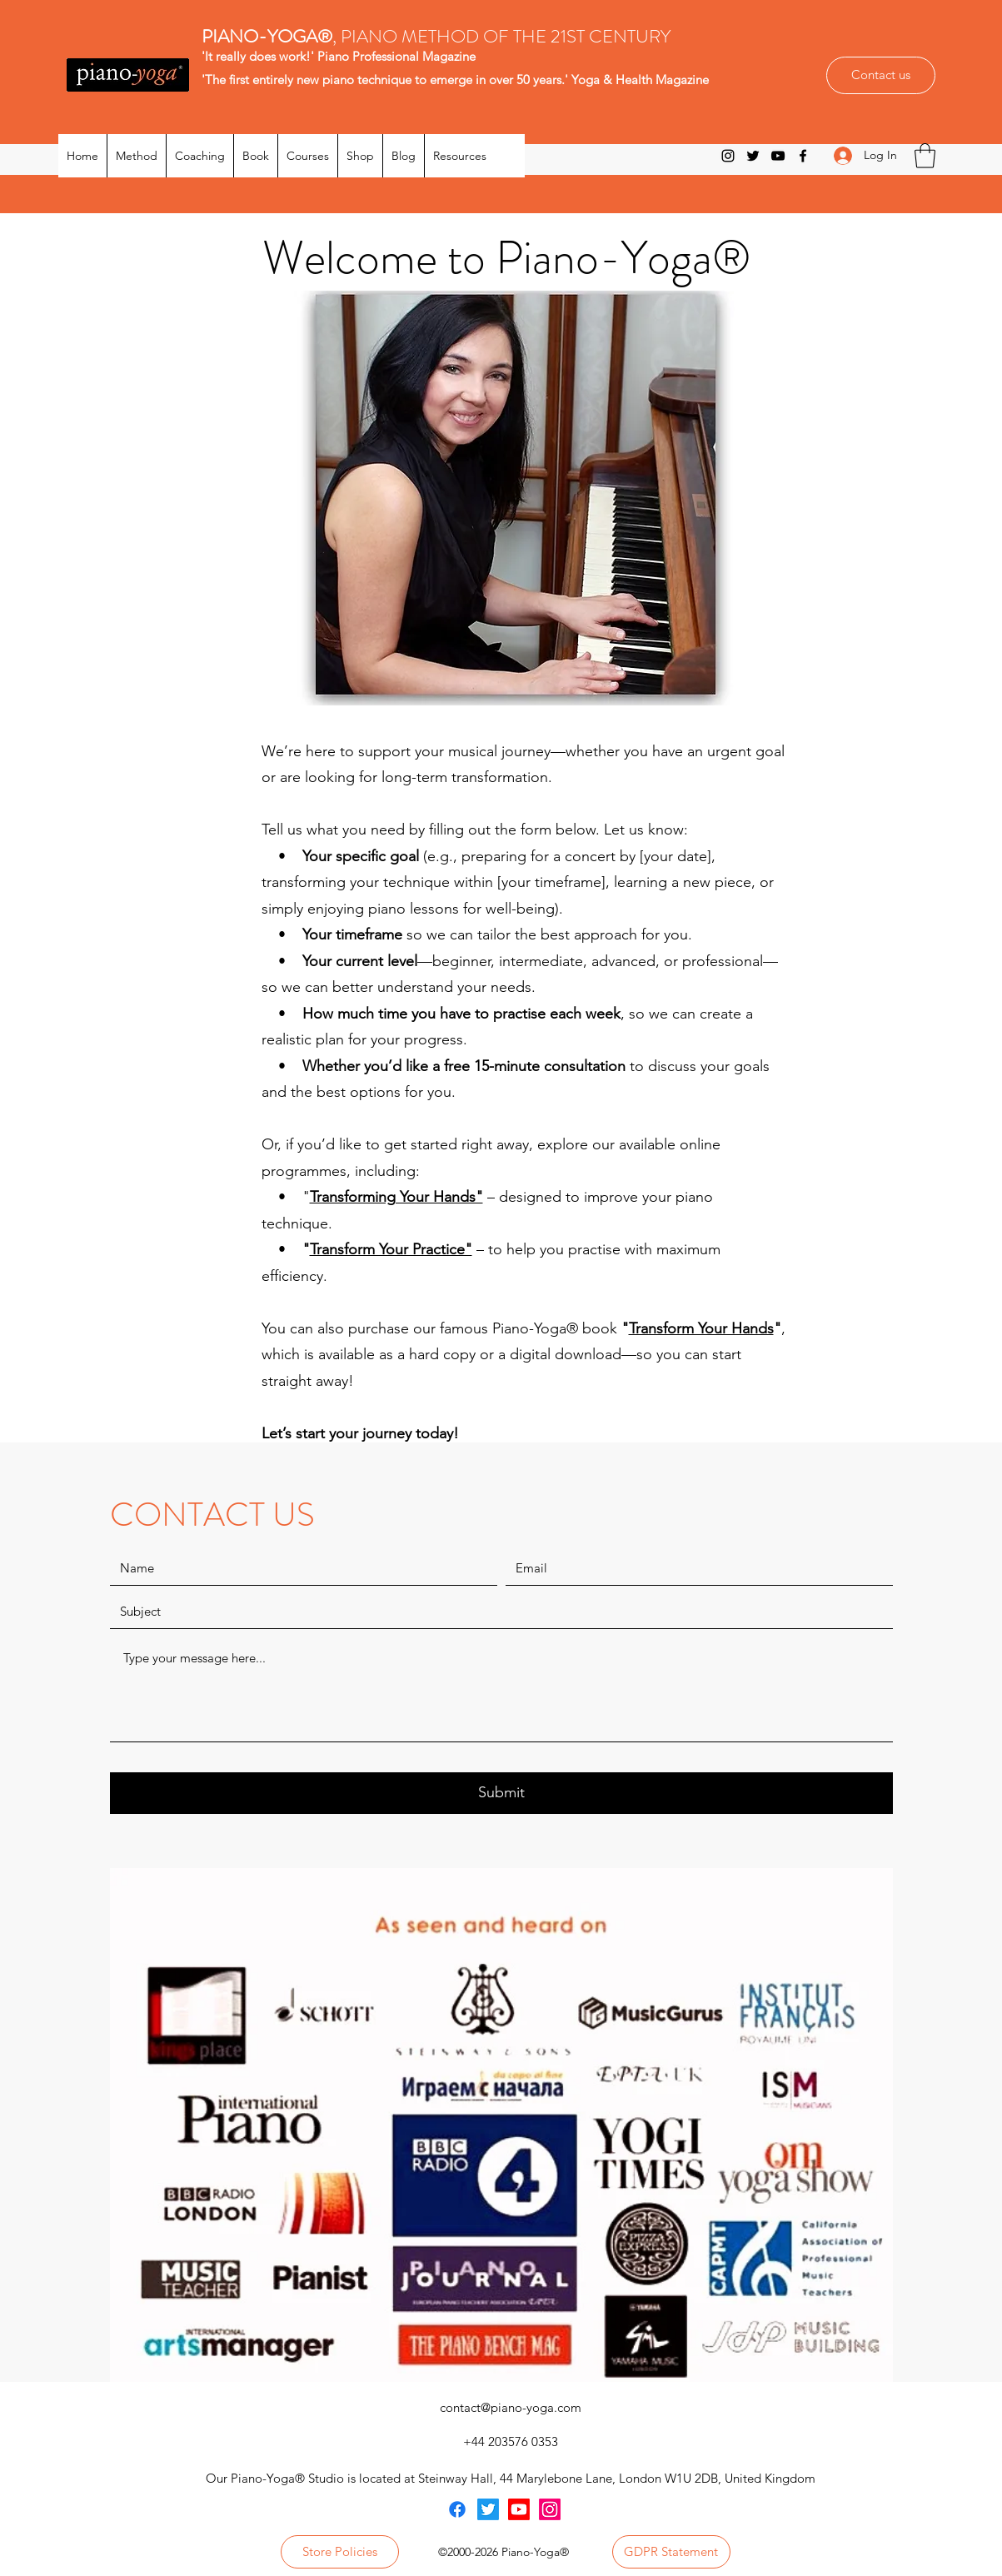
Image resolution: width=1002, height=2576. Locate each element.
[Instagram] (728, 155)
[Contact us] (880, 75)
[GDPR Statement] (671, 2552)
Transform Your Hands (701, 1328)
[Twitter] (753, 155)
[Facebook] (803, 155)
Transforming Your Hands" (396, 1197)
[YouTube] (778, 155)
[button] (925, 155)
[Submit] (501, 1793)
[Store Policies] (340, 2552)
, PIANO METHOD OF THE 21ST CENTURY (438, 36)
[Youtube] (519, 2509)
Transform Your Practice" (391, 1249)
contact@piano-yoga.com (510, 2407)
